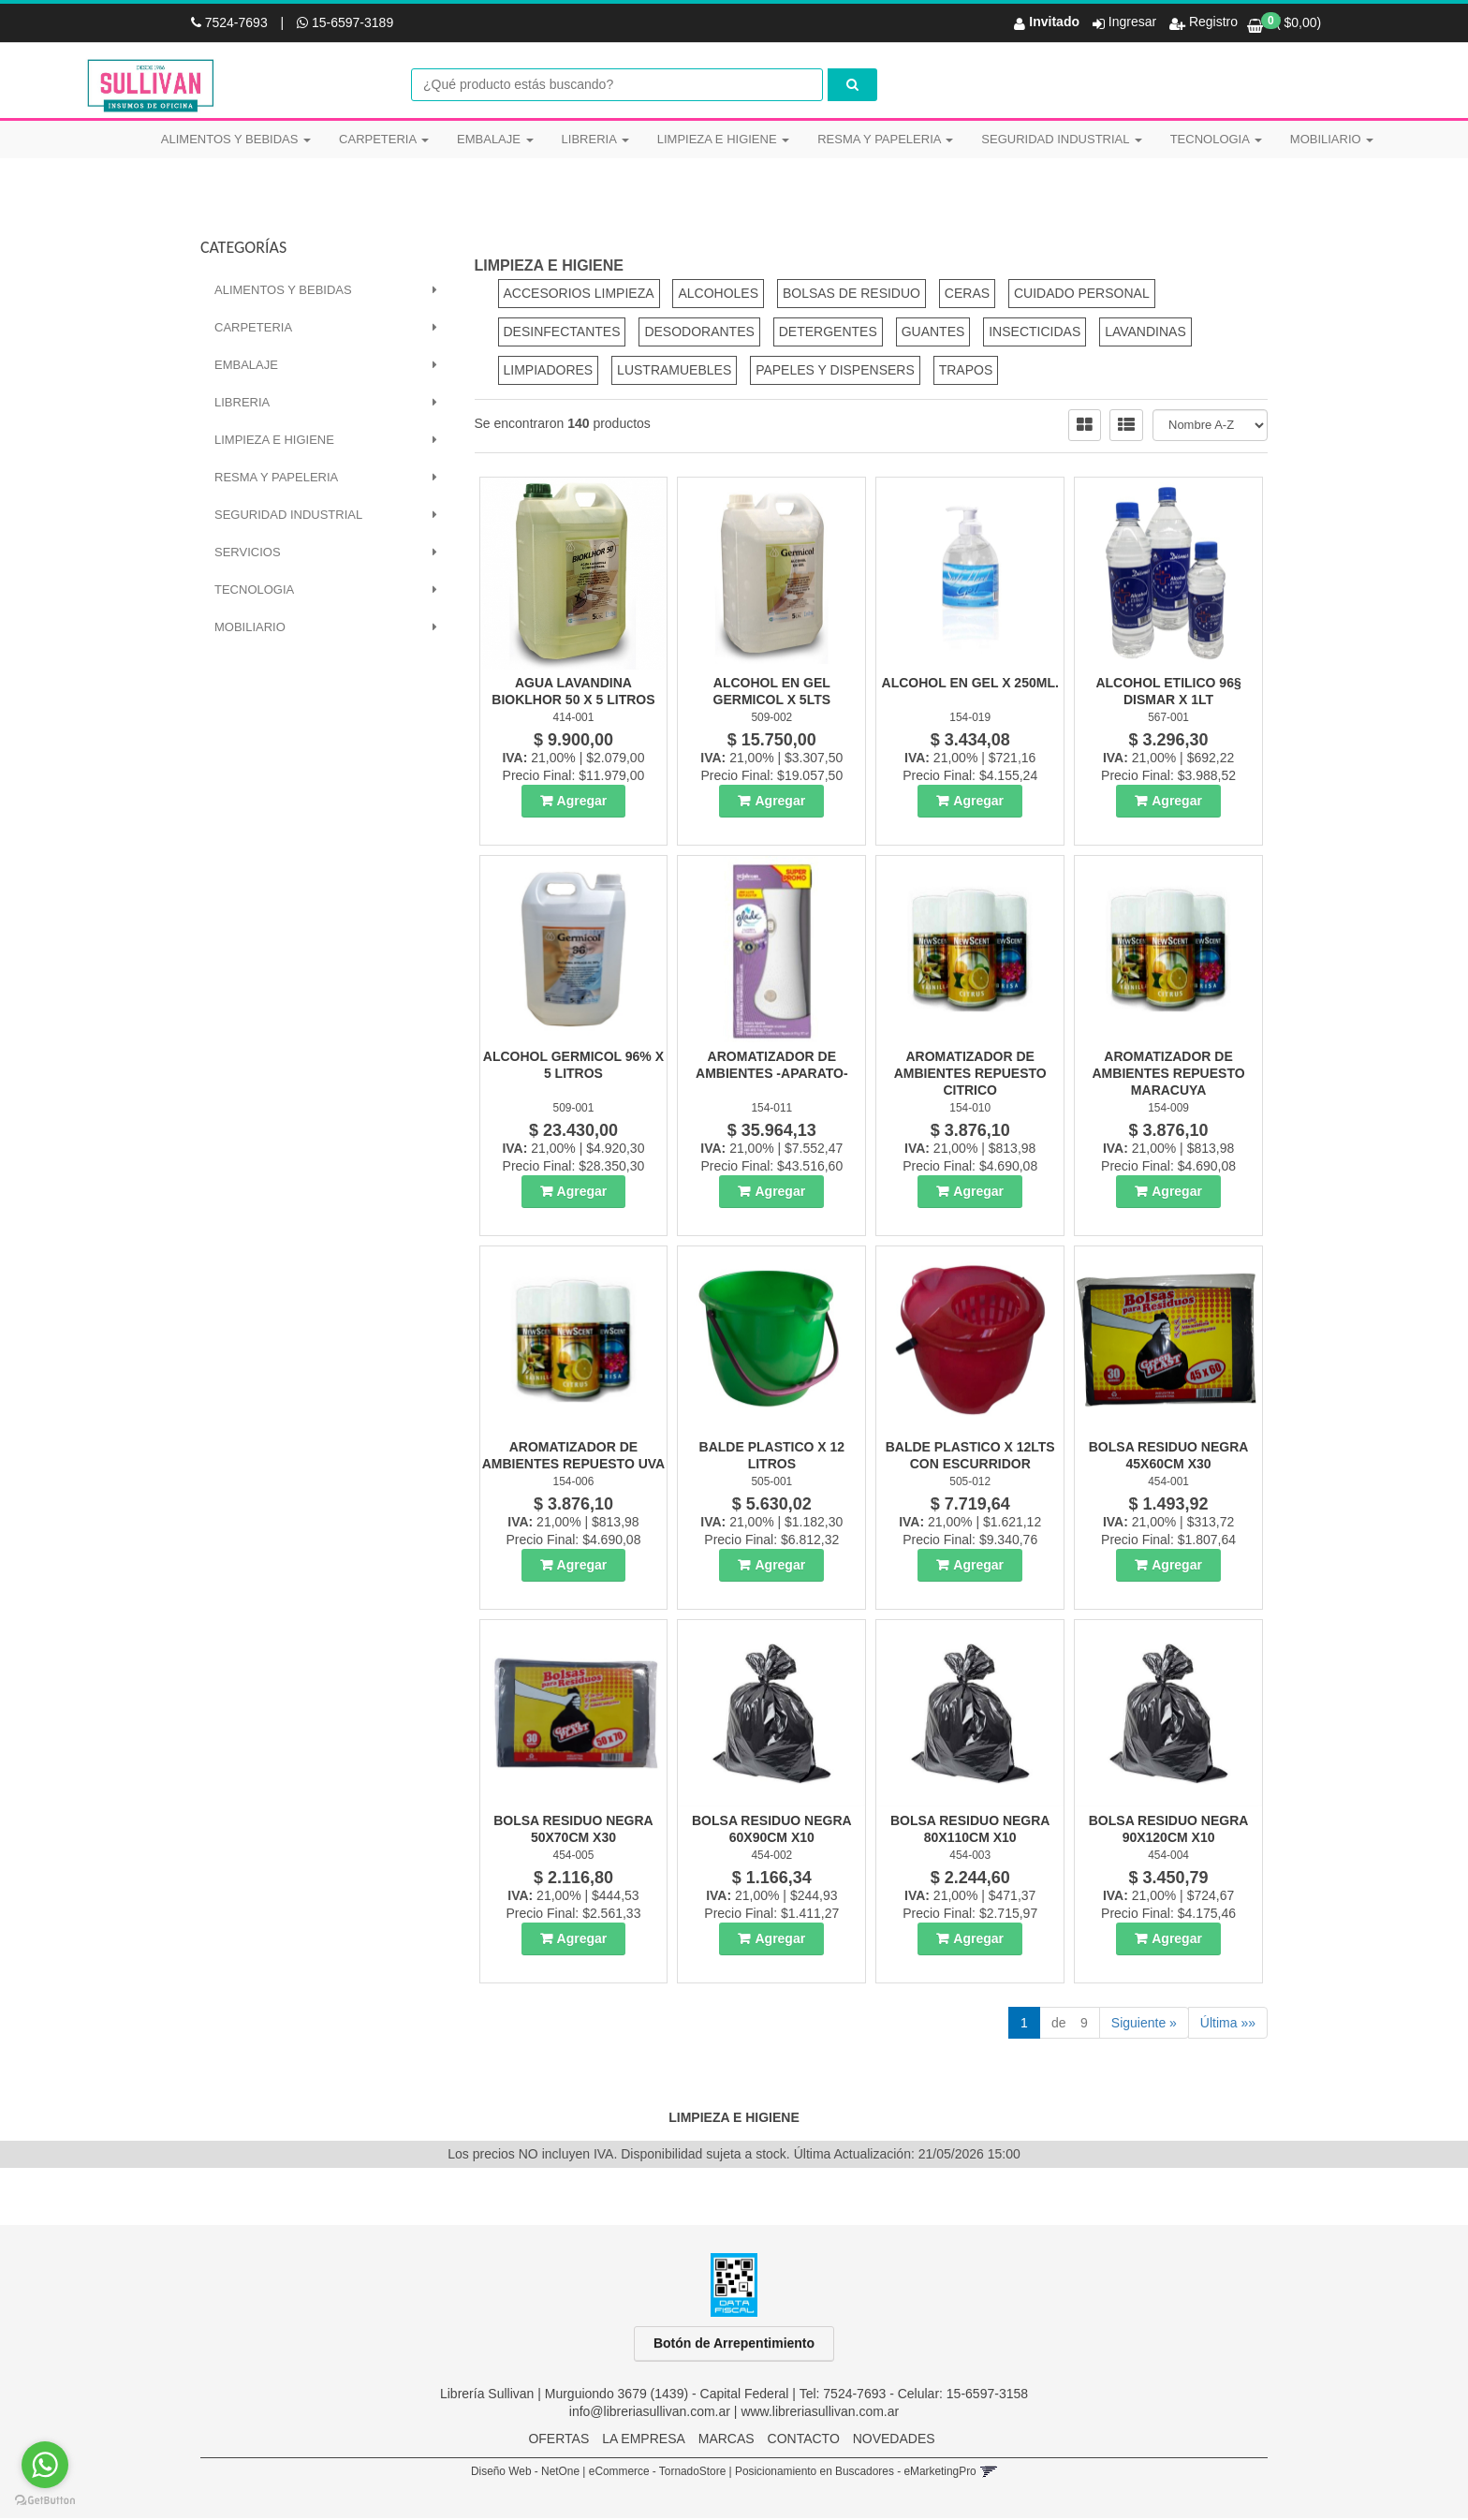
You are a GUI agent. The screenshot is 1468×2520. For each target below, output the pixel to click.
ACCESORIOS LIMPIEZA (579, 294)
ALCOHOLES (718, 294)
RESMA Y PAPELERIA (885, 139)
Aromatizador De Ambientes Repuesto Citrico (970, 1075)
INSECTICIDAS (1034, 333)
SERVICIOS (247, 554)
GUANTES (933, 333)
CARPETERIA (384, 139)
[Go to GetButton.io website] (45, 2501)
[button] (988, 2473)
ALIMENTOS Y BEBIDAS (236, 139)
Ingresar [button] (1132, 21)
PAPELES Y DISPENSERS (835, 371)
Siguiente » (1144, 2024)
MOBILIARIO (1331, 139)
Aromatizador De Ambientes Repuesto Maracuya (1169, 1075)
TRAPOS (966, 371)
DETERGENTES (828, 333)
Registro (1211, 21)
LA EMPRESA (643, 2440)
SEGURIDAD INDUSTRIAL (1061, 139)
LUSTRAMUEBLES (674, 371)
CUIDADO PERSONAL (1082, 294)
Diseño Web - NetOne (525, 2473)
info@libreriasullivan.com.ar (649, 2413)
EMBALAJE (495, 139)
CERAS (967, 294)
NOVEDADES (894, 2440)
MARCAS (726, 2440)
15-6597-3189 (345, 22)
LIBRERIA (595, 139)
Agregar (582, 802)
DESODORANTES (699, 333)
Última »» (1227, 2024)
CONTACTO (804, 2440)
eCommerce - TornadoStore (658, 2473)
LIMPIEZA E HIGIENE (723, 139)
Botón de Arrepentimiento (734, 2344)
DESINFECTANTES (562, 333)
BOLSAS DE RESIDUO (851, 294)
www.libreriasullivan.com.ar (820, 2413)
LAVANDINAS (1145, 333)
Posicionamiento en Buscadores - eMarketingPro (855, 2473)
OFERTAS (558, 2440)
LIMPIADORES (549, 371)
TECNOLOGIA (1216, 139)
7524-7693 (231, 22)
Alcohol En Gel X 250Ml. (970, 684)
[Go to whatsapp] (45, 2464)
